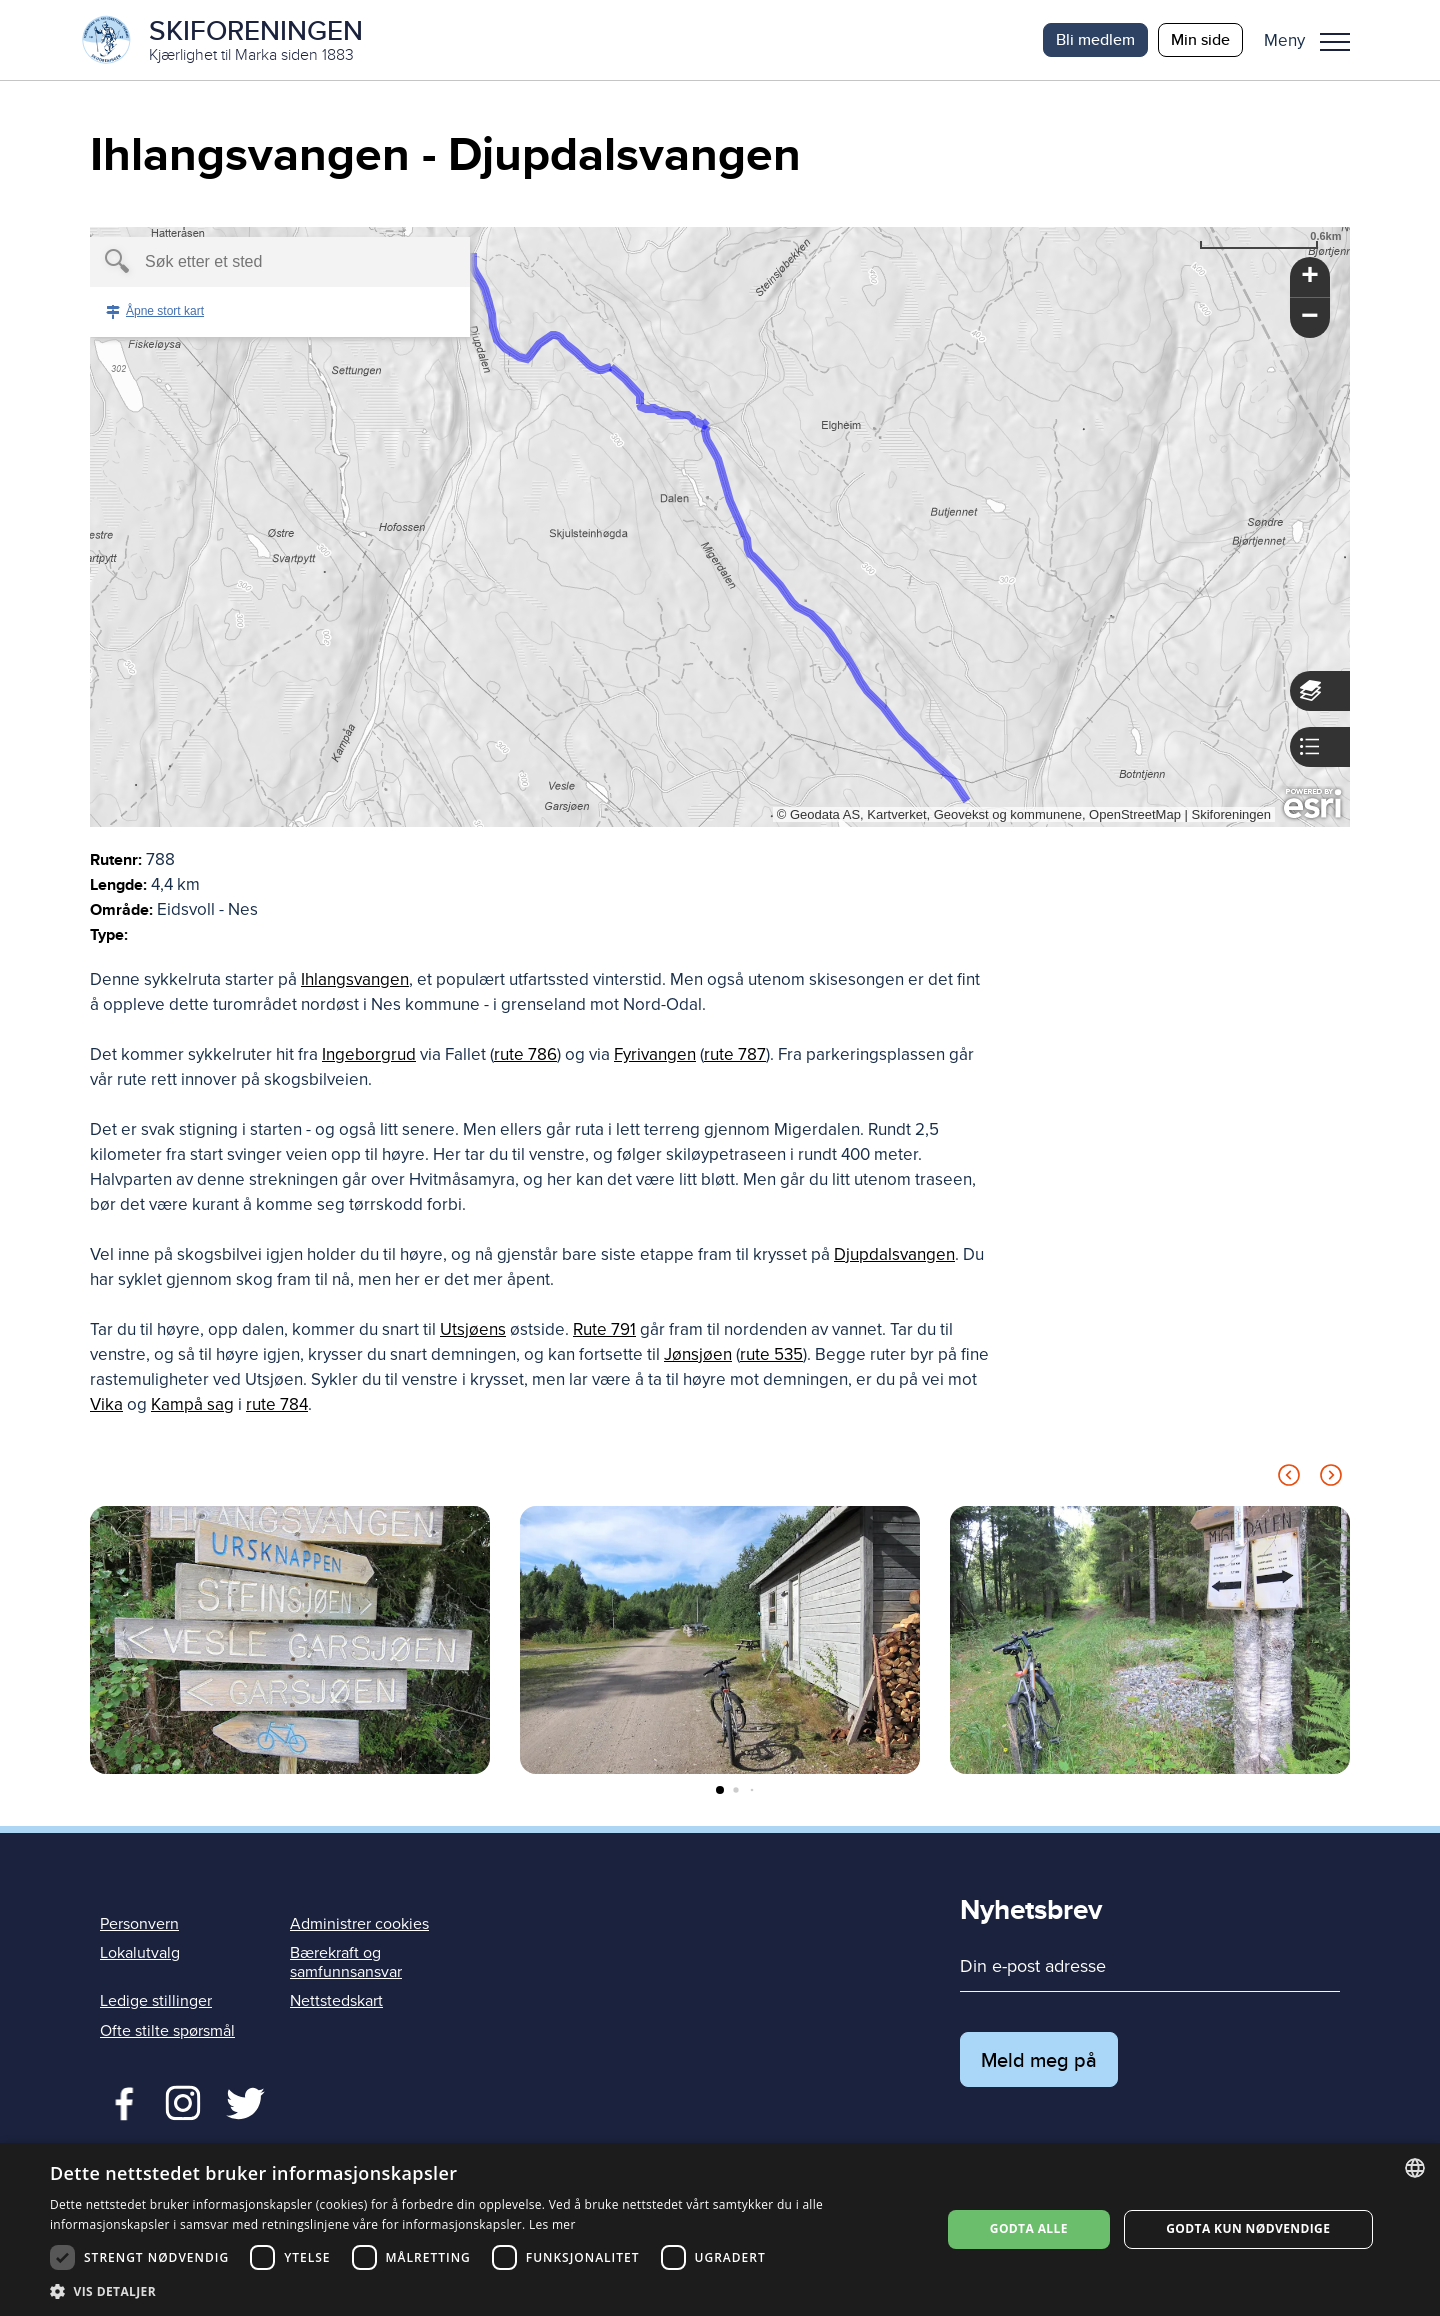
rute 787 (735, 1054)
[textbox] (245, 262)
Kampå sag (192, 1404)
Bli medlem (1095, 39)
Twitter (182, 2101)
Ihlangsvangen (355, 979)
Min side (1200, 39)
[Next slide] (1331, 1478)
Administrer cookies (359, 1924)
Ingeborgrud (369, 1054)
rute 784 (277, 1404)
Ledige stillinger (156, 2001)
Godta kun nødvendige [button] (1248, 2228)
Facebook (119, 2101)
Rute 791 (604, 1329)
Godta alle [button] (1029, 2228)
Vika (106, 1404)
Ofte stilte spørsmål (167, 2031)
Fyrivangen (655, 1054)
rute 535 (771, 1354)
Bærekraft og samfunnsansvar (346, 1962)
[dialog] (720, 2229)
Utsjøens (473, 1329)
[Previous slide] (1289, 1478)
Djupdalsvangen (894, 1254)
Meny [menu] (1335, 42)
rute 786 (525, 1054)
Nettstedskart (336, 2001)
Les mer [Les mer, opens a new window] (552, 2224)
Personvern (139, 1924)
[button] (1314, 40)
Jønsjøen (698, 1354)
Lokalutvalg (140, 1953)
